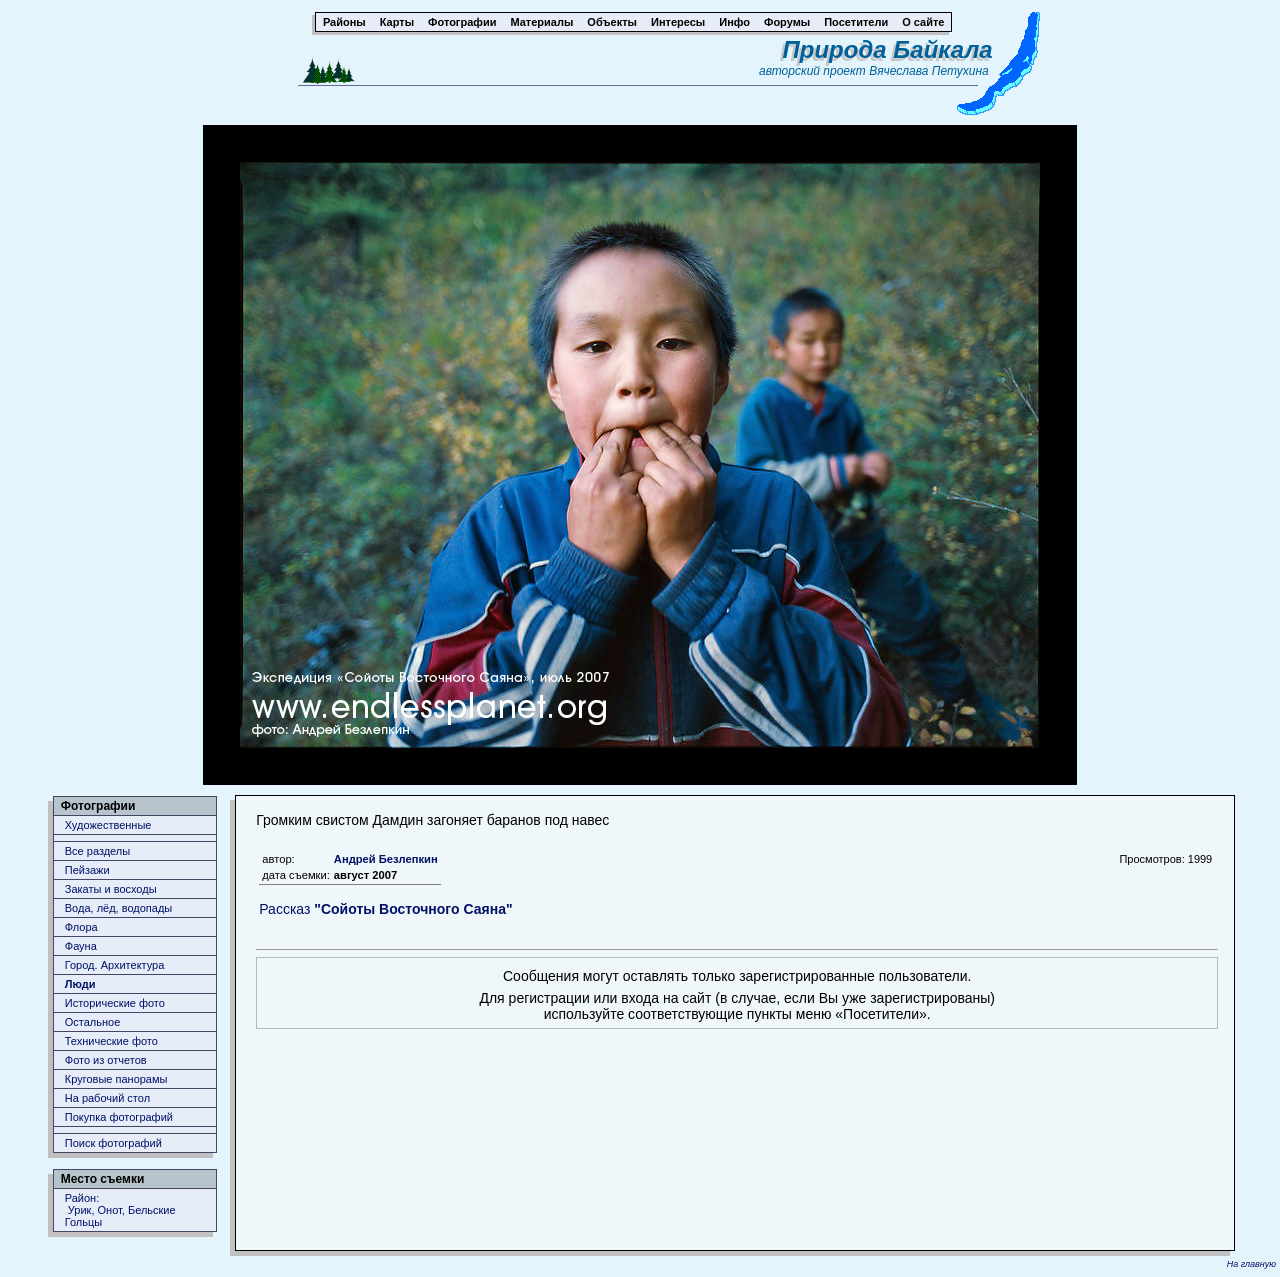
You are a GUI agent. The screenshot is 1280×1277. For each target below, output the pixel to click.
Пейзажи (87, 870)
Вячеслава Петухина (929, 71)
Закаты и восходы (111, 889)
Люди (80, 984)
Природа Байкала (888, 49)
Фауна (81, 946)
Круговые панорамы (116, 1079)
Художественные (108, 825)
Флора (81, 927)
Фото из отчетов (106, 1060)
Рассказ (385, 909)
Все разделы (97, 851)
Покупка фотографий (119, 1117)
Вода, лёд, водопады (118, 908)
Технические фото (111, 1041)
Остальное (93, 1022)
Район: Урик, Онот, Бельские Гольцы (120, 1210)
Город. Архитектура (115, 965)
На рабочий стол (107, 1098)
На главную (1251, 1264)
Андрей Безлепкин (386, 859)
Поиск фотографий (113, 1143)
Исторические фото (115, 1003)
